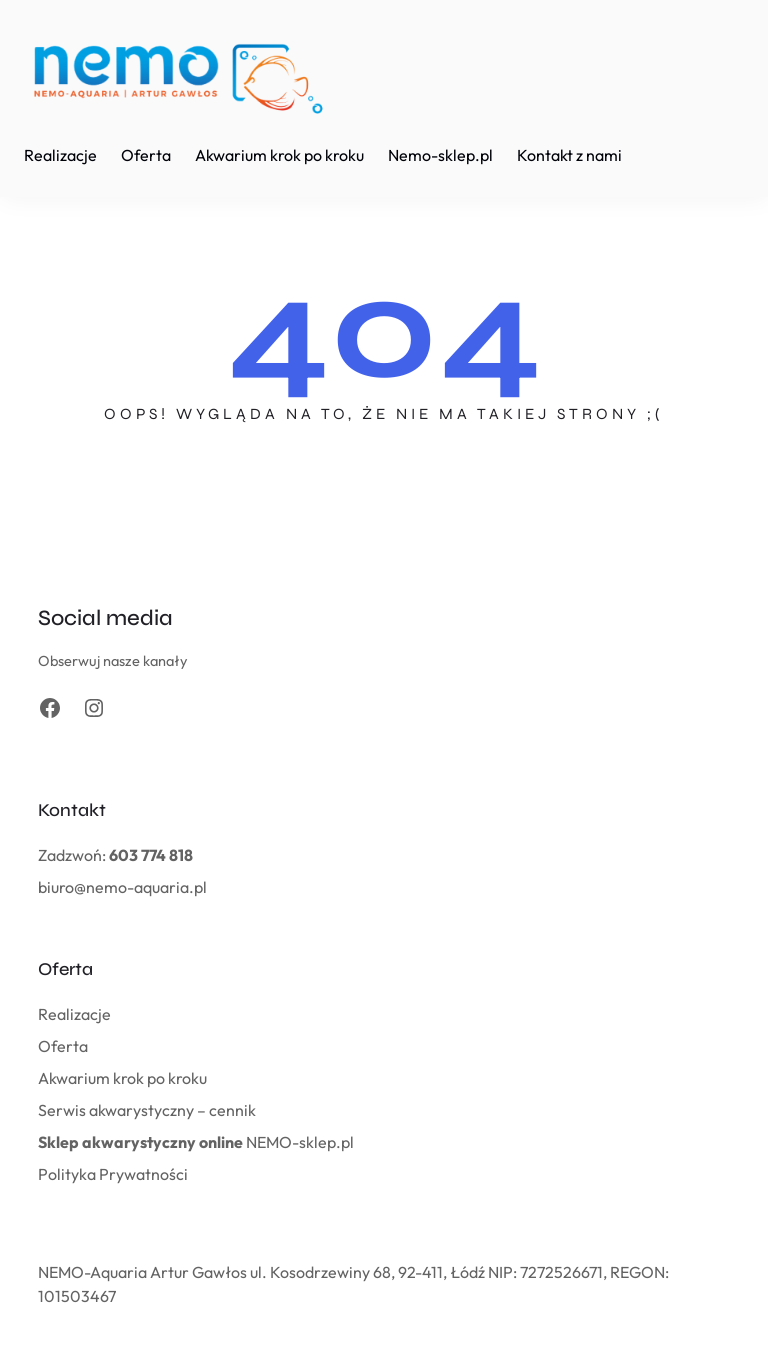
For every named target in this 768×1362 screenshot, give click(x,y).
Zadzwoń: (115, 855)
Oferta (63, 1046)
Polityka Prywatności (113, 1174)
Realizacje (74, 1014)
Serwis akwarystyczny (116, 1110)
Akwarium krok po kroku (122, 1078)
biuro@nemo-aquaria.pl (122, 887)
